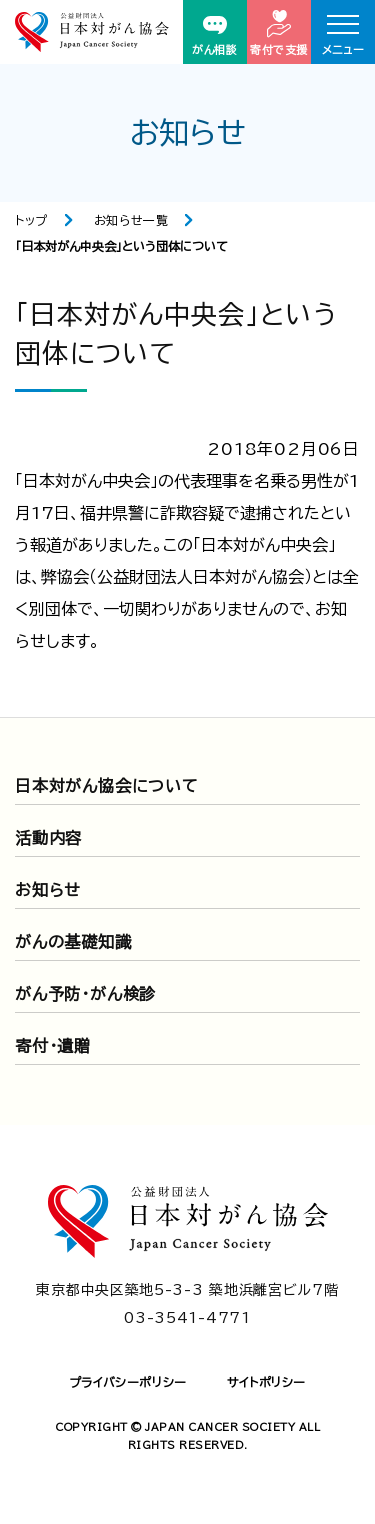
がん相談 (214, 35)
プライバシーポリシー (128, 1382)
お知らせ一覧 (131, 220)
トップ (31, 220)
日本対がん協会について (107, 786)
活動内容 (48, 838)
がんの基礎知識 (73, 942)
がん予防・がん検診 (85, 994)
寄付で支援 (279, 32)
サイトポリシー (266, 1382)
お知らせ (48, 890)
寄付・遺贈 (53, 1046)
